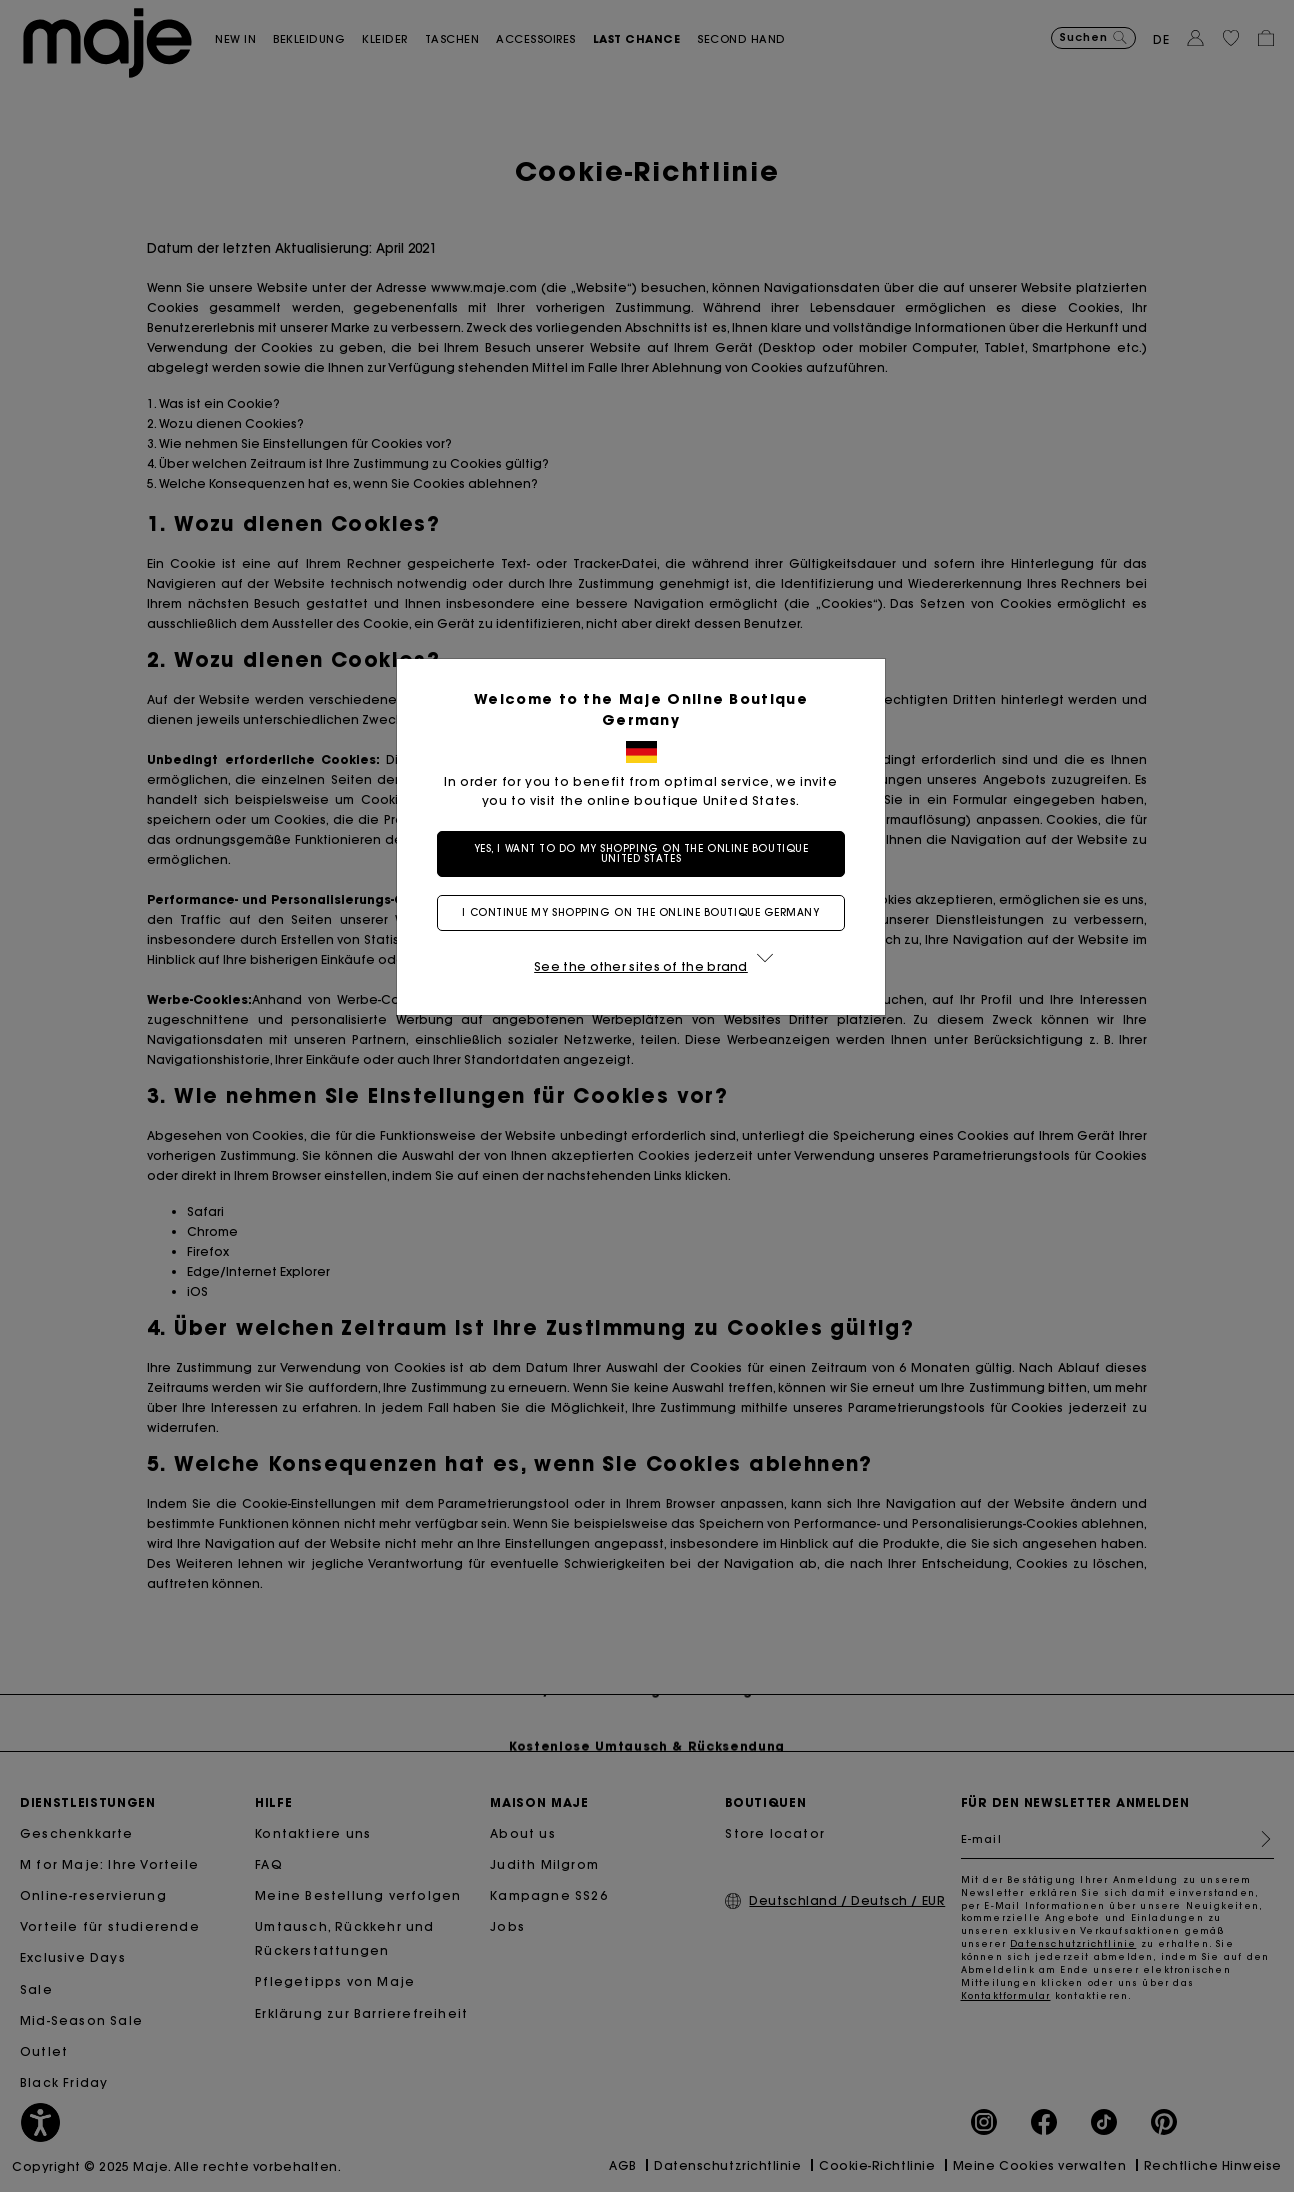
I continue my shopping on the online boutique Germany (646, 912)
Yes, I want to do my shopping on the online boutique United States (647, 853)
